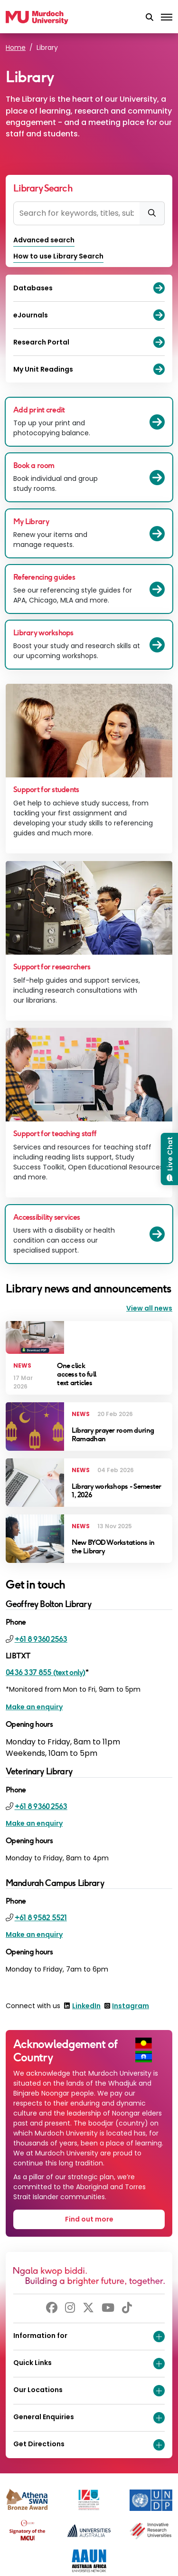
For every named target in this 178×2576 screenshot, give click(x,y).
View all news (149, 1308)
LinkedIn (86, 2006)
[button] (149, 17)
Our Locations (89, 2390)
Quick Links (89, 2363)
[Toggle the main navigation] (166, 17)
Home (16, 47)
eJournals (89, 315)
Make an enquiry (34, 1707)
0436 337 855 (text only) (45, 1672)
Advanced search (44, 240)
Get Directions (89, 2445)
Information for (89, 2336)
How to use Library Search (58, 256)
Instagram (130, 2006)
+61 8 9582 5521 (41, 1917)
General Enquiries (89, 2417)
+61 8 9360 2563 (41, 1639)
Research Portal (89, 342)
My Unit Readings (89, 369)
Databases (89, 288)
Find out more (89, 2219)
